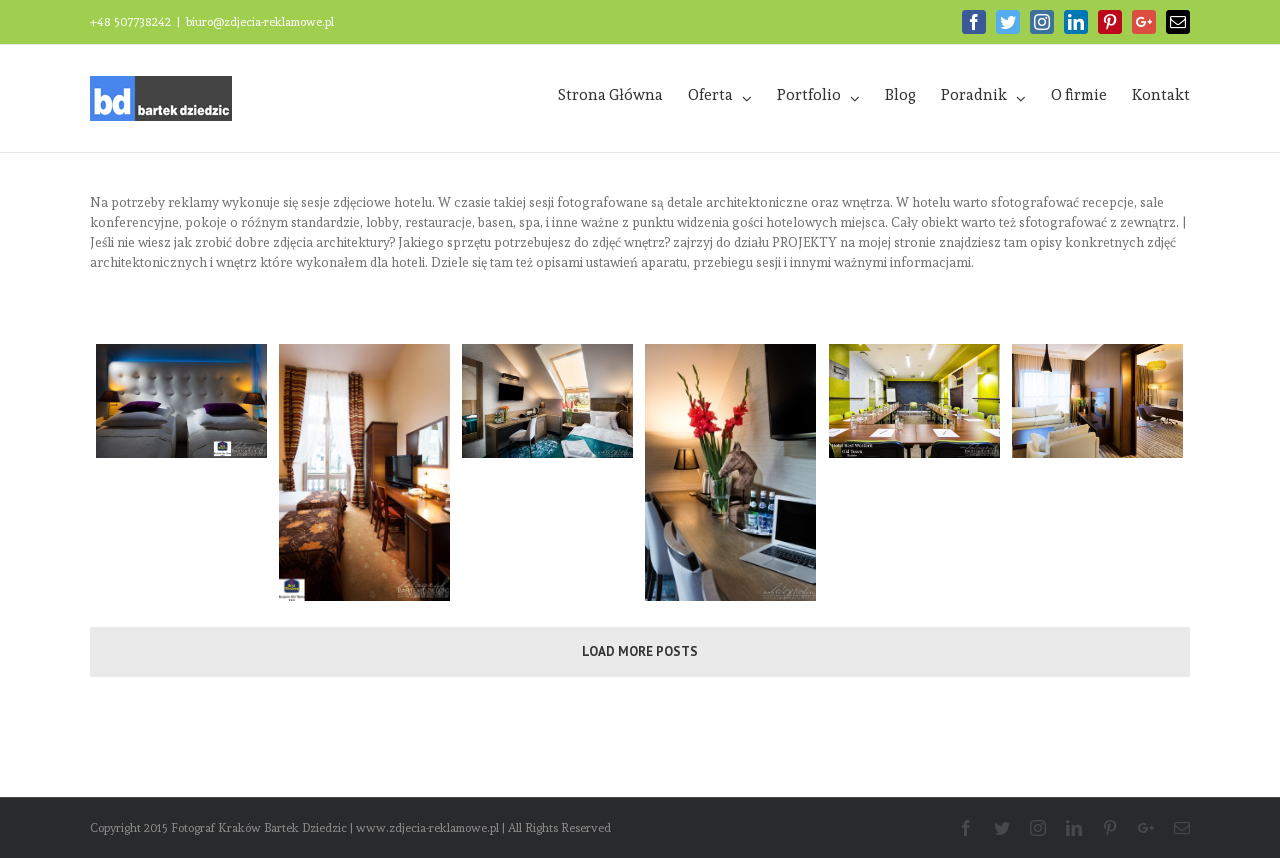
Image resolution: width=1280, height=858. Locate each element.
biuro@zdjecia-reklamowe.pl (260, 22)
